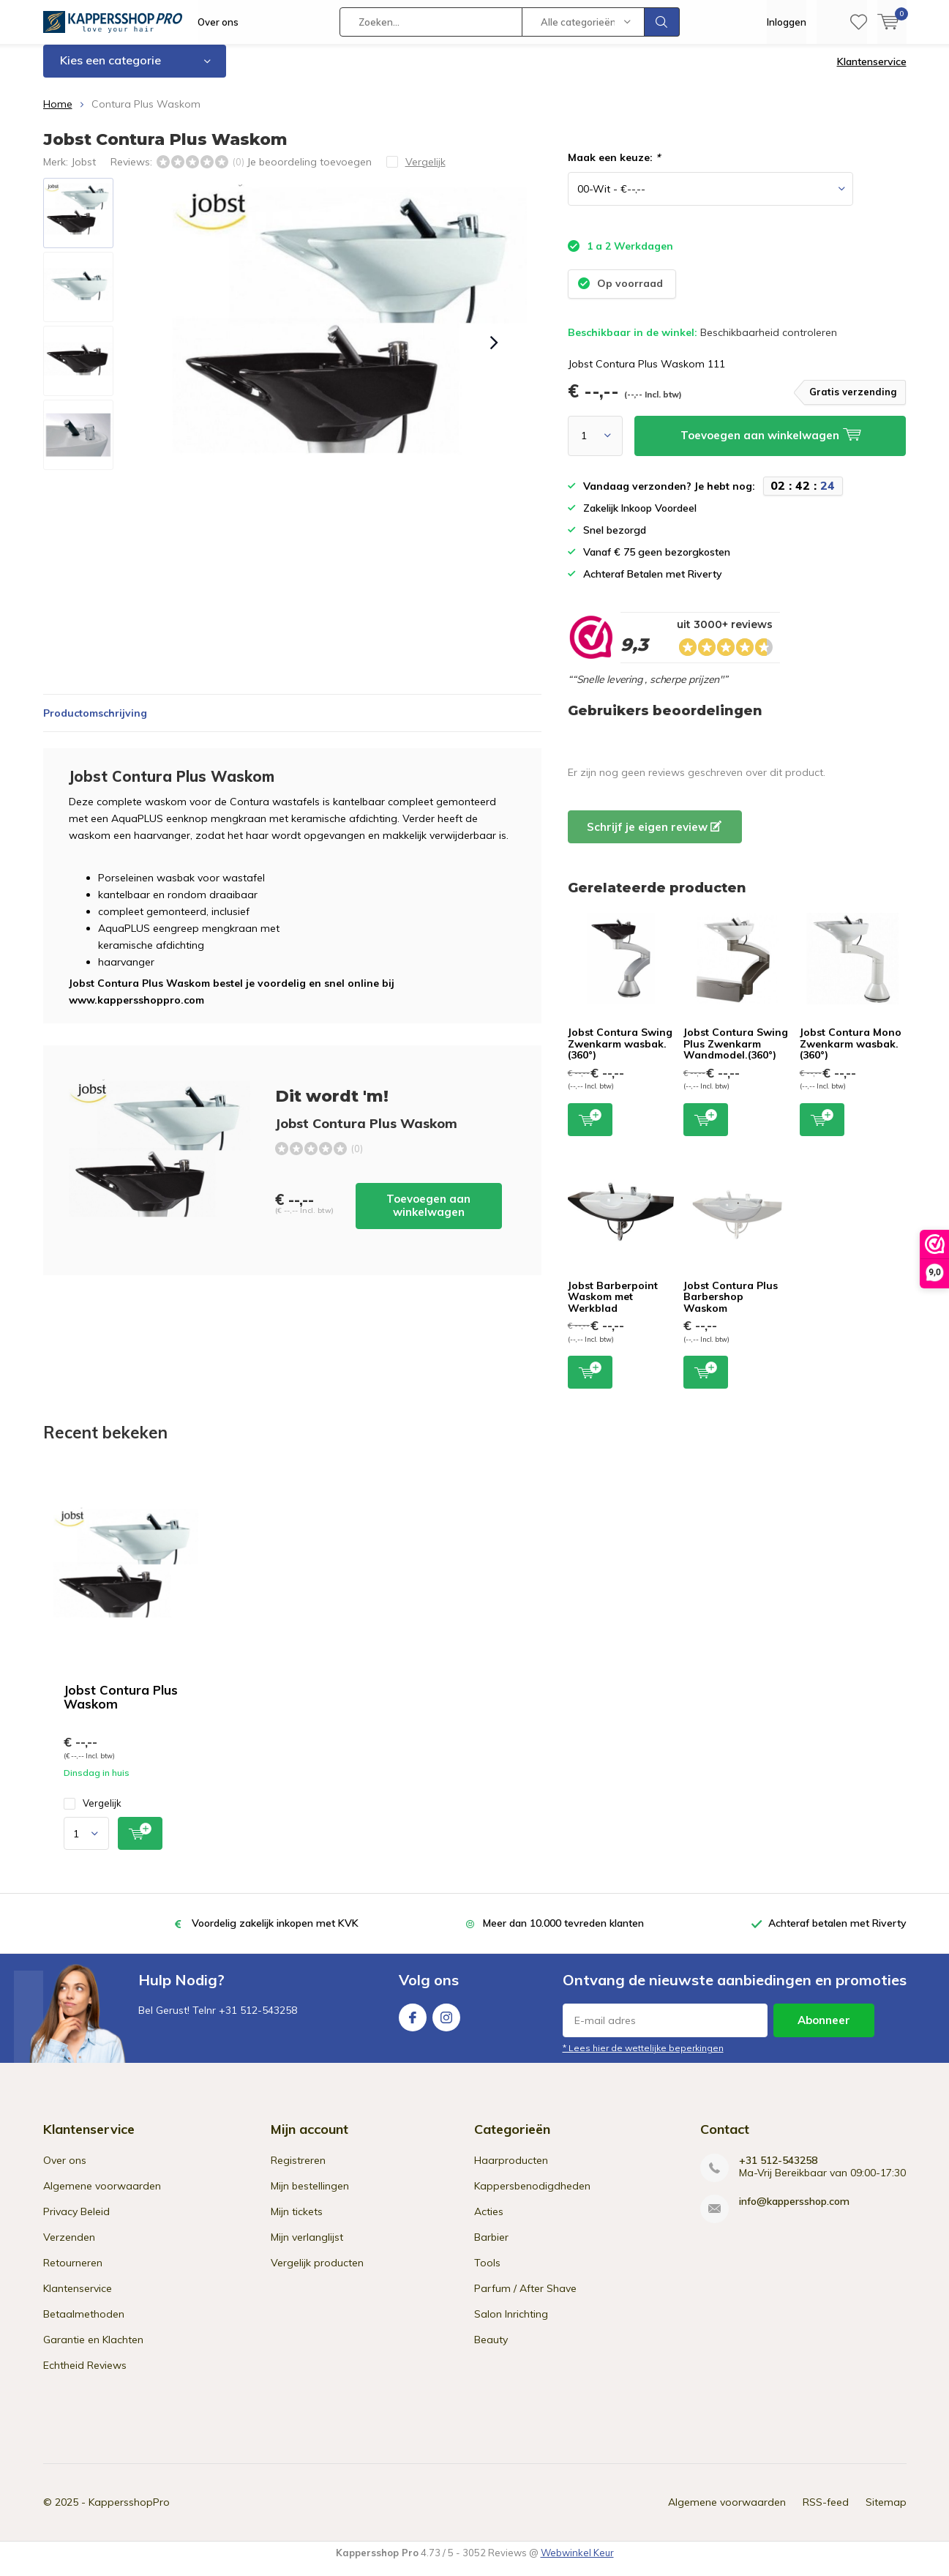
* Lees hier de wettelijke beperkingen (643, 2058)
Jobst (83, 172)
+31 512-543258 (778, 2171)
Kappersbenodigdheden (532, 2196)
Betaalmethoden (83, 2325)
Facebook (413, 2025)
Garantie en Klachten (93, 2350)
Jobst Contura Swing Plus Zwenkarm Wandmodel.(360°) (735, 1054)
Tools (487, 2273)
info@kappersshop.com (794, 2212)
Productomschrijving (95, 724)
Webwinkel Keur (577, 2563)
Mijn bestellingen (310, 2196)
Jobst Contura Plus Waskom (121, 1707)
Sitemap (886, 2513)
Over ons (218, 22)
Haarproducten (511, 2171)
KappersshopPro (129, 2513)
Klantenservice (872, 72)
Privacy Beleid (76, 2222)
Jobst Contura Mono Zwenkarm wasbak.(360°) (850, 1054)
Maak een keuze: (614, 168)
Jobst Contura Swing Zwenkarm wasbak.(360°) (620, 1054)
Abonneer (824, 2031)
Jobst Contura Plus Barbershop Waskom (730, 1307)
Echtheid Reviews (85, 2376)
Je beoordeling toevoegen (309, 172)
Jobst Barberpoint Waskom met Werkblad (613, 1307)
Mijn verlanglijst (307, 2248)
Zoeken (662, 22)
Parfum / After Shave (525, 2299)
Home (57, 115)
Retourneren (72, 2273)
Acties (488, 2222)
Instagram (446, 2025)
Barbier (491, 2248)
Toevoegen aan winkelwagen (428, 1216)
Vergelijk (92, 1814)
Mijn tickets (297, 2222)
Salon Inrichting (511, 2325)
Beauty (491, 2350)
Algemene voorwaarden (102, 2196)
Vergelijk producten (317, 2273)
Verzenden (69, 2248)
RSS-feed (826, 2513)
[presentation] (494, 353)
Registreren (298, 2171)
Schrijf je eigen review (654, 838)
